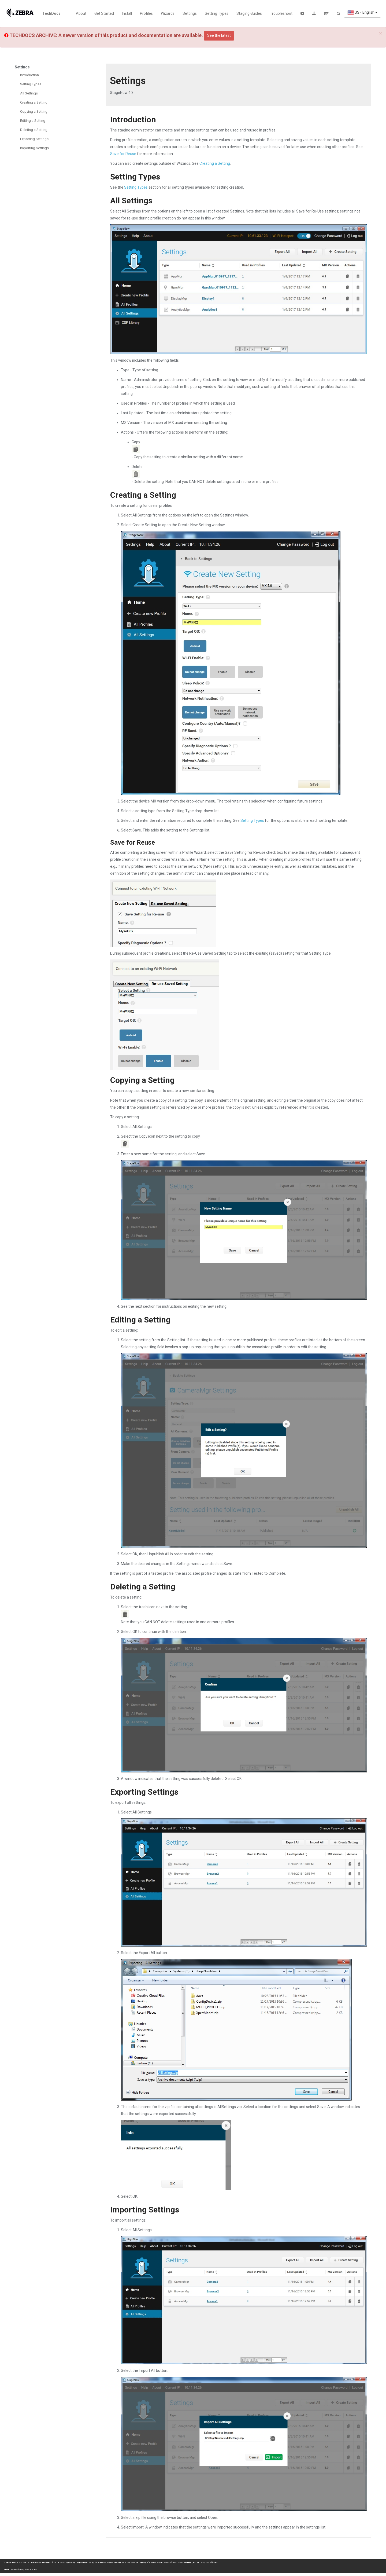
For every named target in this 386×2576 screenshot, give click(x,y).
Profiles (146, 13)
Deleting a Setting (33, 130)
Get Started (104, 13)
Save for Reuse (123, 154)
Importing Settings (34, 148)
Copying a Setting (33, 111)
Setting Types (216, 13)
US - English (362, 12)
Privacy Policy (31, 2569)
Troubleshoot (281, 13)
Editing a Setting (32, 121)
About (81, 13)
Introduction (29, 75)
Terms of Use (17, 2569)
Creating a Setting (33, 102)
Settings (190, 13)
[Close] (380, 33)
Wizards (168, 13)
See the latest (219, 35)
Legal (6, 2569)
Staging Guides (249, 13)
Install (127, 13)
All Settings (29, 93)
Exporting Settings (34, 139)
